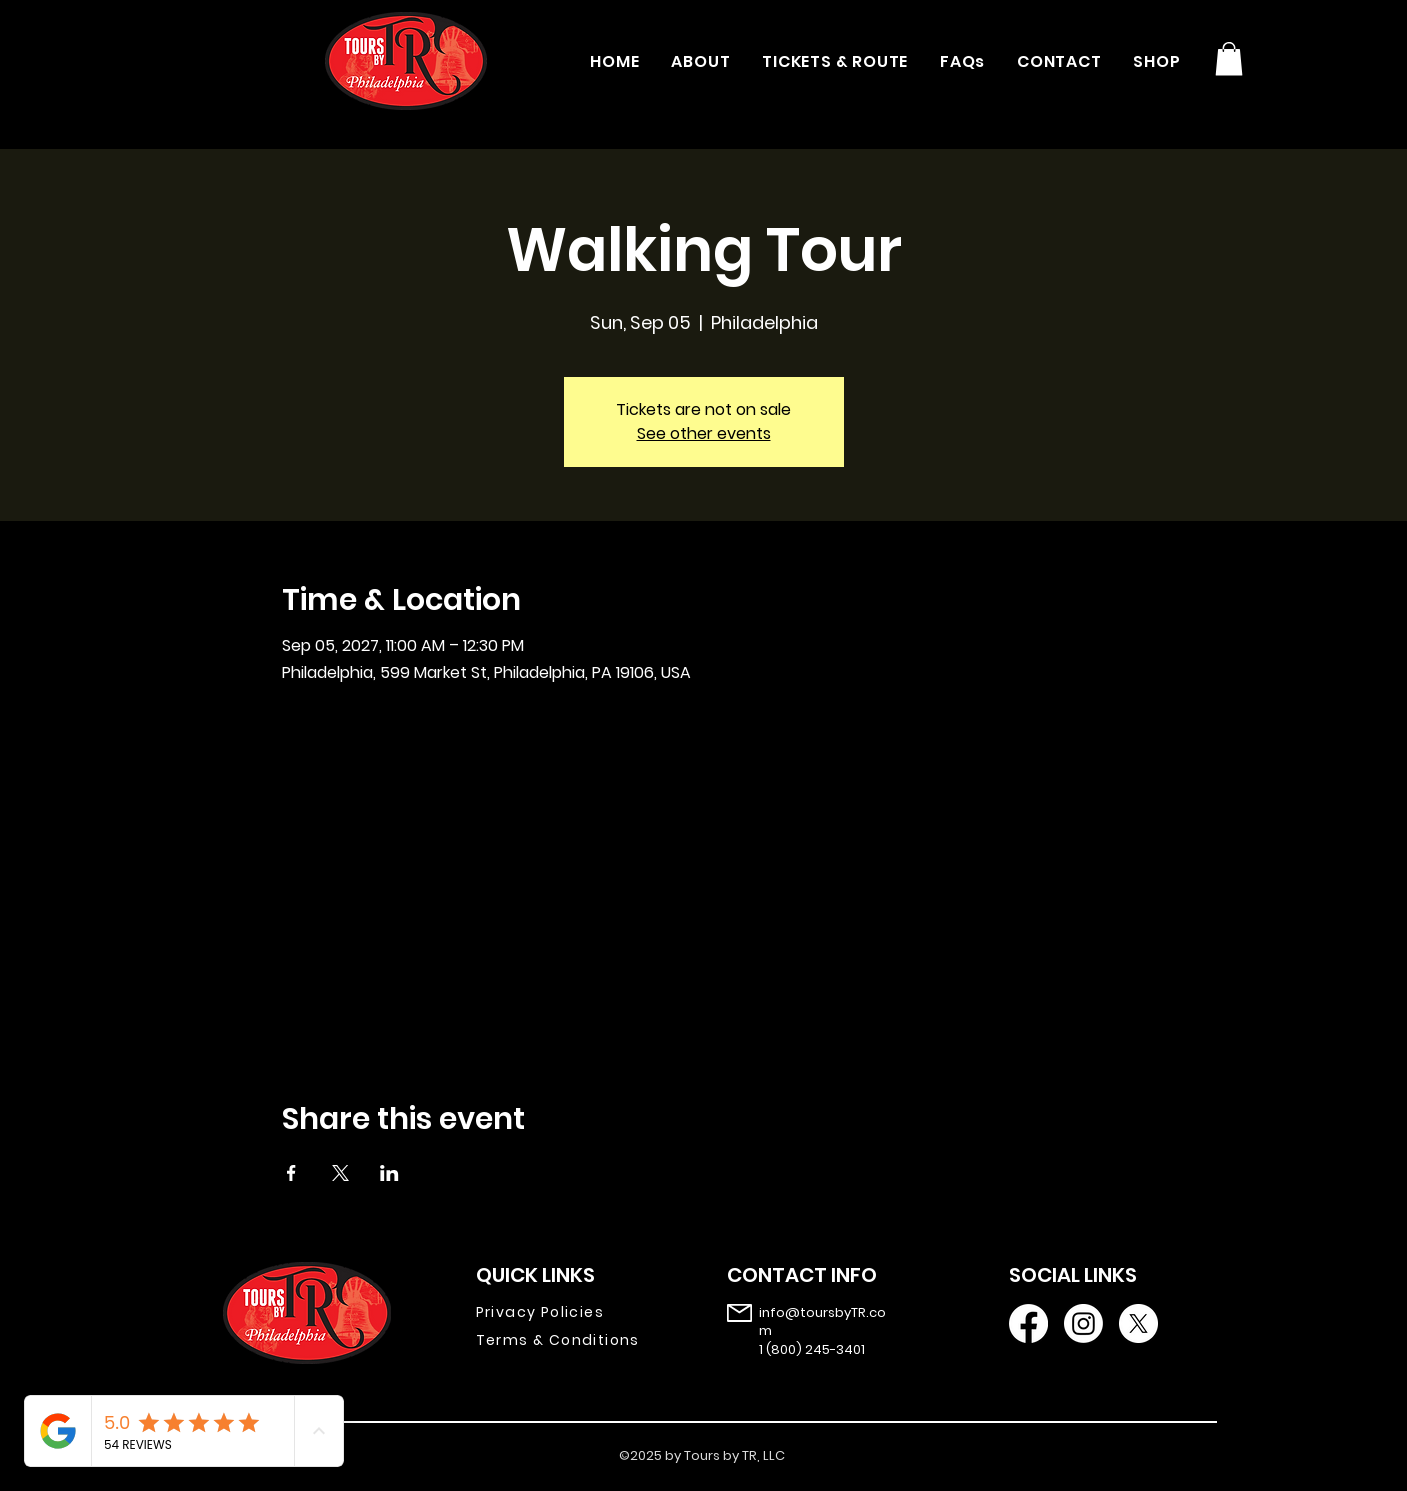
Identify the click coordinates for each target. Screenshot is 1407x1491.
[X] (1138, 1323)
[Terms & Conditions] (572, 1341)
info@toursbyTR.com (822, 1321)
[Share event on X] (340, 1173)
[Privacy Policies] (572, 1313)
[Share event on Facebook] (291, 1173)
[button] (1229, 58)
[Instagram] (1083, 1323)
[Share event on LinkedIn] (389, 1173)
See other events (704, 433)
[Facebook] (1028, 1323)
